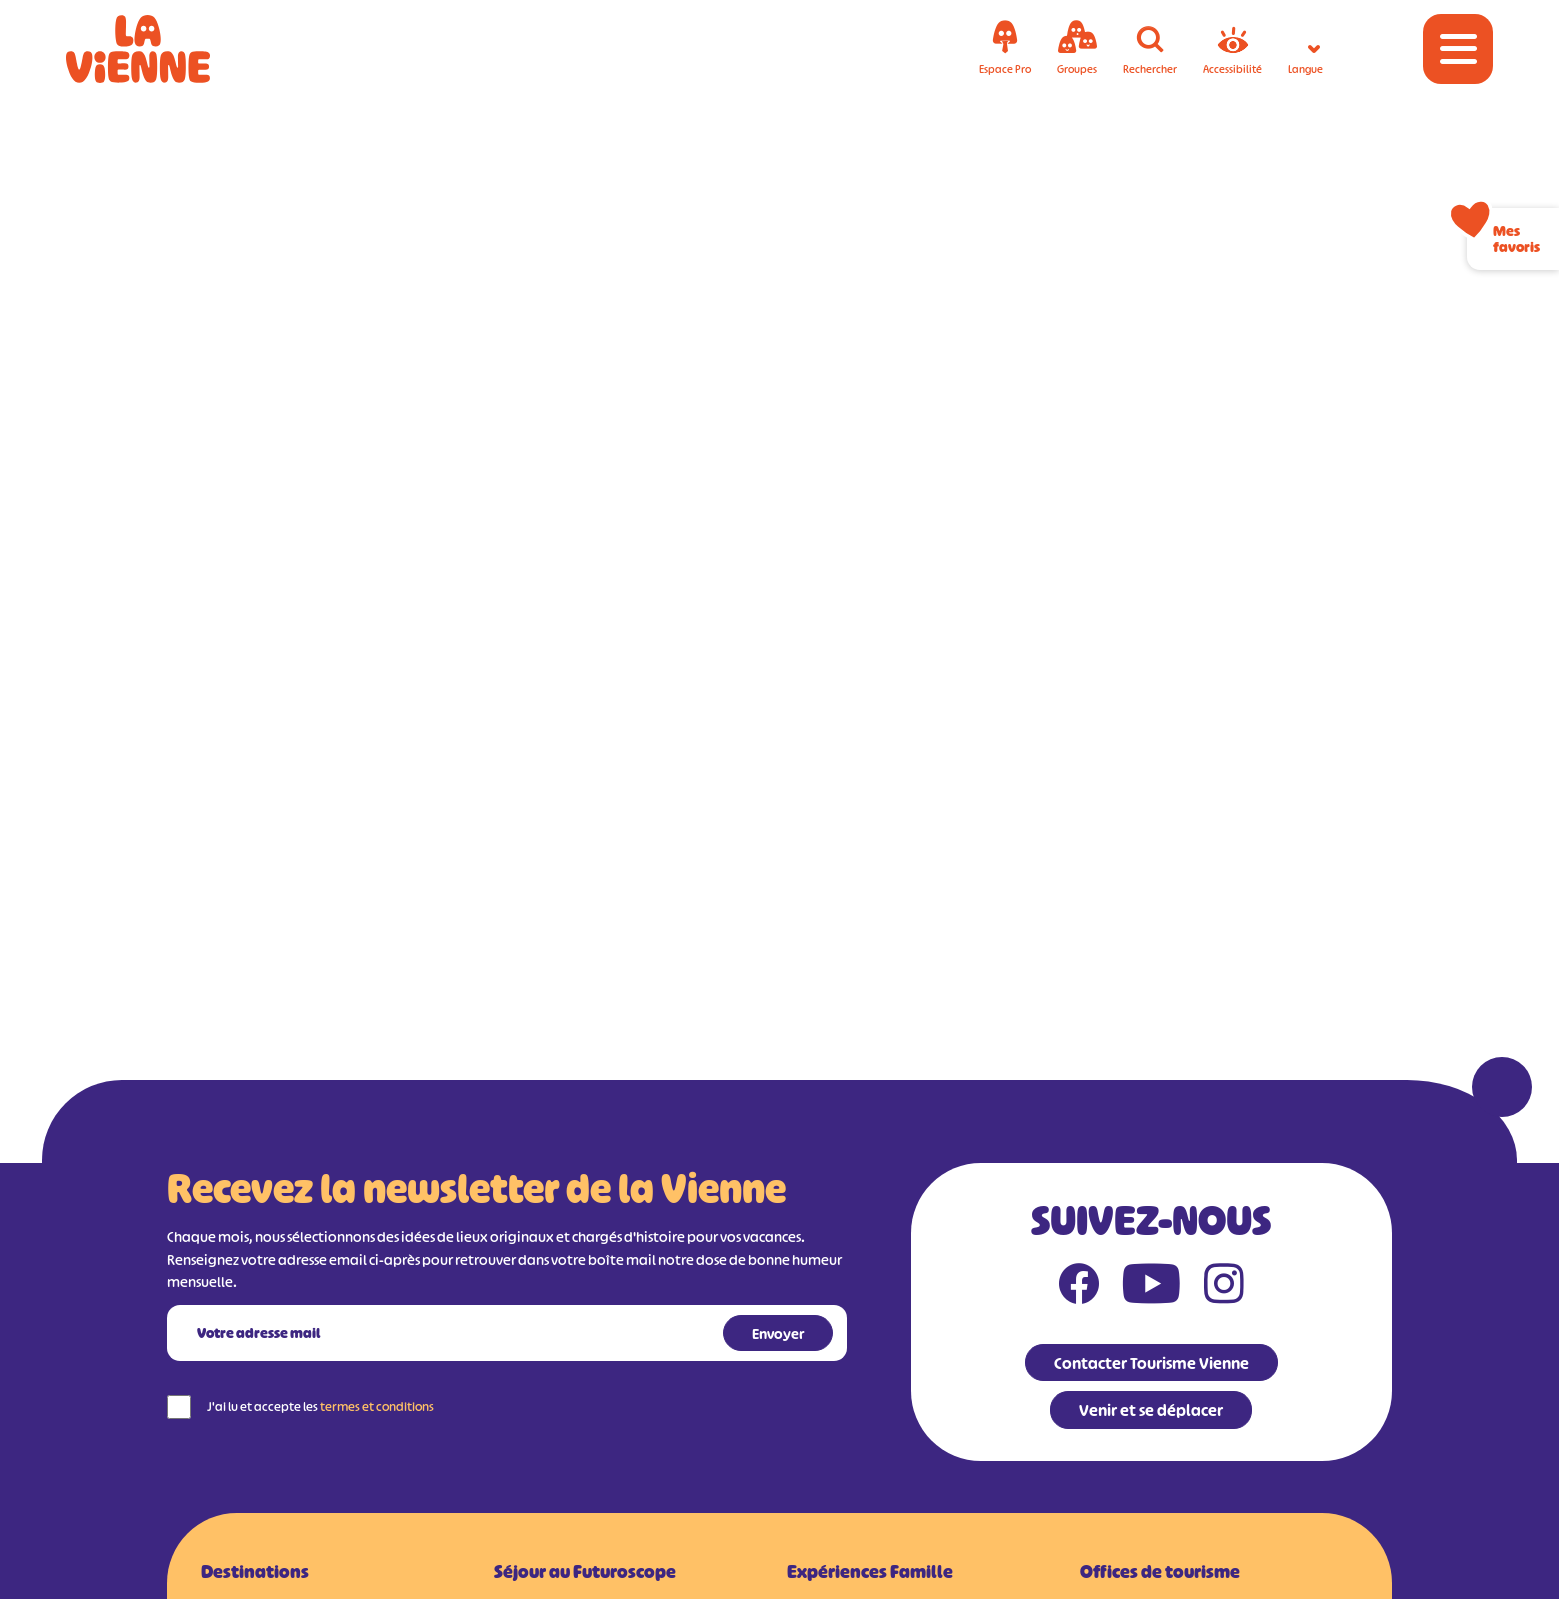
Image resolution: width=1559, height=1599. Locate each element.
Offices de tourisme (1160, 1572)
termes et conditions (377, 1406)
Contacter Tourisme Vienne (1151, 1363)
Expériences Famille (870, 1572)
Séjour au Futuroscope (585, 1572)
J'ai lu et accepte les (320, 1406)
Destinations (255, 1572)
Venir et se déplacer (1151, 1410)
